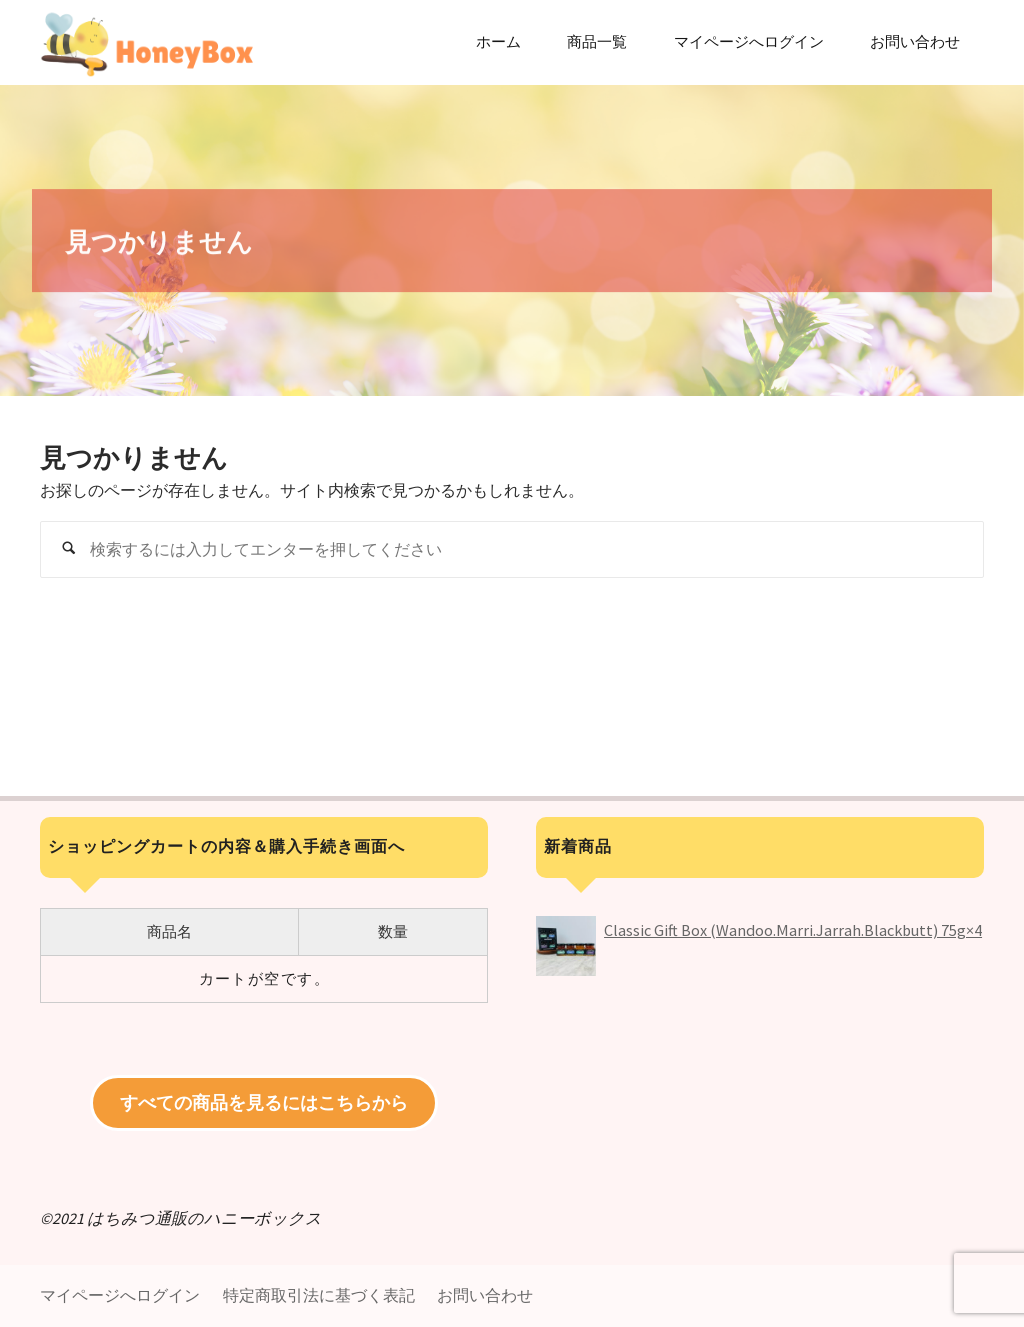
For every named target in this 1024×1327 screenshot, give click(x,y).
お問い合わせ (485, 1295)
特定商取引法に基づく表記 (319, 1295)
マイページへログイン (120, 1295)
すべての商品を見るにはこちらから (264, 1102)
